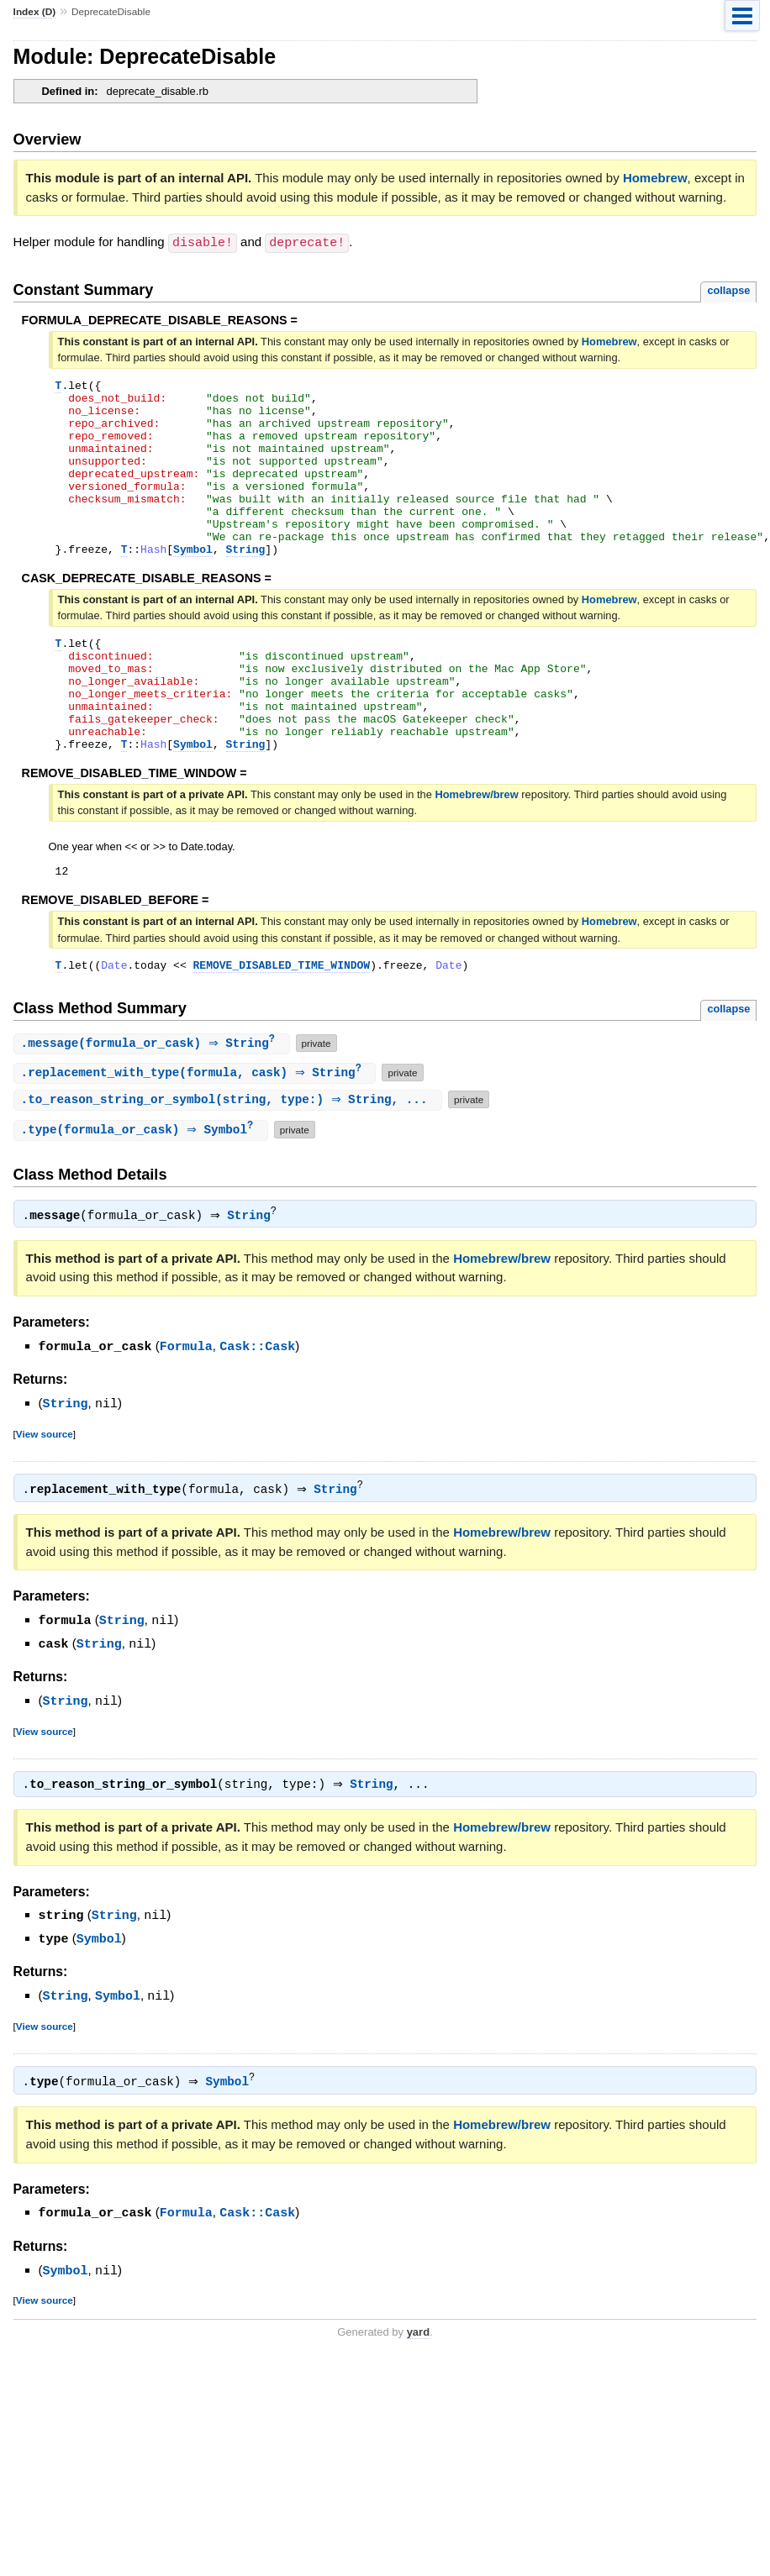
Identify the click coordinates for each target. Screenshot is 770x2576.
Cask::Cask (257, 1410)
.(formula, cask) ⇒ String (197, 1136)
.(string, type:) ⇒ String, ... (230, 1163)
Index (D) (34, 12)
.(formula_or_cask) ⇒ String (154, 1106)
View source (44, 1496)
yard (418, 2390)
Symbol (193, 583)
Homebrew (655, 178)
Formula (186, 1410)
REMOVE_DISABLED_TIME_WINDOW (282, 1026)
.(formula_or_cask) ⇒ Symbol (143, 1194)
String (246, 583)
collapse (728, 289)
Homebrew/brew (476, 851)
